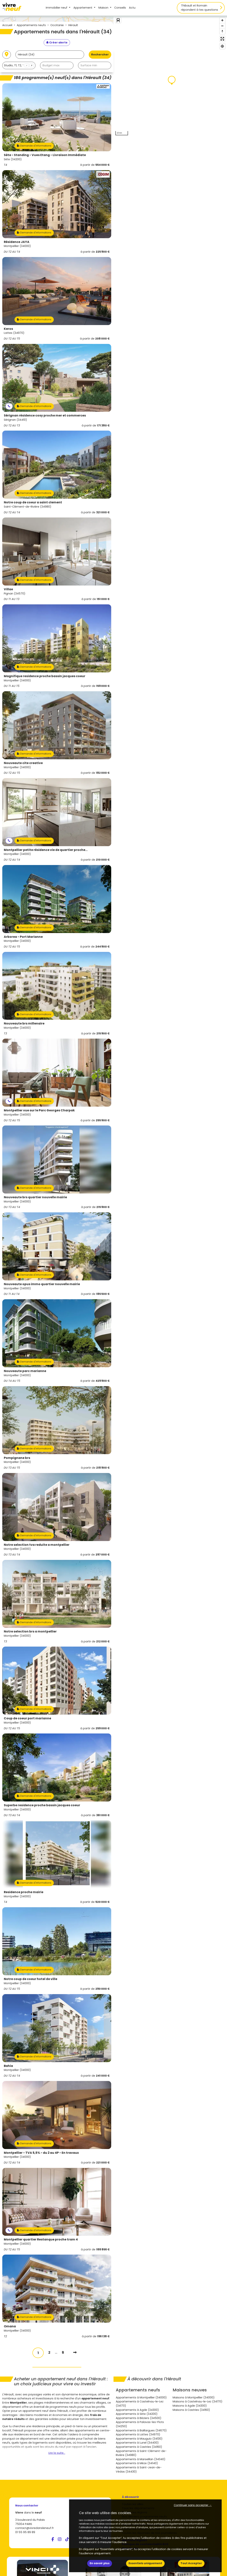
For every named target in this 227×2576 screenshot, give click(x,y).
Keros (8, 329)
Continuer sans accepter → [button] (193, 2505)
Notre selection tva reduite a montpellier (36, 1545)
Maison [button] (103, 8)
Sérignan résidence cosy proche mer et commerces (45, 415)
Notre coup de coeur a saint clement (33, 502)
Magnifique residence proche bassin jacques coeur (44, 676)
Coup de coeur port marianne (27, 1718)
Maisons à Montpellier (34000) (194, 2397)
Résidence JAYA (16, 242)
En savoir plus (99, 2563)
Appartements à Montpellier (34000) (141, 2397)
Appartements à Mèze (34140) (137, 2463)
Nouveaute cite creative (23, 763)
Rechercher (100, 54)
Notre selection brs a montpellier (30, 1631)
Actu (132, 8)
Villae (8, 589)
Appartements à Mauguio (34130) (139, 2439)
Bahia (8, 2066)
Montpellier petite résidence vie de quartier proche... (46, 850)
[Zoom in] (222, 20)
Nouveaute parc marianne (25, 1371)
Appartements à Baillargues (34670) (141, 2430)
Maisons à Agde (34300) (190, 2406)
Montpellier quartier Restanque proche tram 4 (41, 2239)
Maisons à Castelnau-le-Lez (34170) (197, 2401)
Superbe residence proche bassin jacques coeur (42, 1805)
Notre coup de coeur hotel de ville (30, 1979)
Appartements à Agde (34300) (137, 2410)
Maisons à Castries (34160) (191, 2410)
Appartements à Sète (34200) (137, 2414)
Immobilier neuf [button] (57, 8)
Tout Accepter (191, 2563)
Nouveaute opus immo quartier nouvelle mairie (42, 1284)
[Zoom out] (222, 26)
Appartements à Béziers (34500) (138, 2418)
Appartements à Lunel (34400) (137, 2443)
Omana (10, 2326)
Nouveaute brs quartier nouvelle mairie (35, 1197)
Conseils (120, 8)
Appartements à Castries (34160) (139, 2447)
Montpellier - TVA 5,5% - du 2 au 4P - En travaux (41, 2153)
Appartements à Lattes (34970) (138, 2434)
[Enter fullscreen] (222, 39)
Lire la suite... (56, 2453)
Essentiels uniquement (145, 2563)
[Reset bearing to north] (222, 31)
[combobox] (18, 65)
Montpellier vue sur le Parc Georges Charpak (39, 1110)
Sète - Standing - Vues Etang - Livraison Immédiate (45, 155)
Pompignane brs (17, 1458)
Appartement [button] (83, 8)
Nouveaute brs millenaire (24, 1023)
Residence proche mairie (23, 1892)
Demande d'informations (34, 145)
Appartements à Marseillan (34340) (140, 2459)
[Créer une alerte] (57, 42)
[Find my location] (222, 46)
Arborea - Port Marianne (23, 937)
